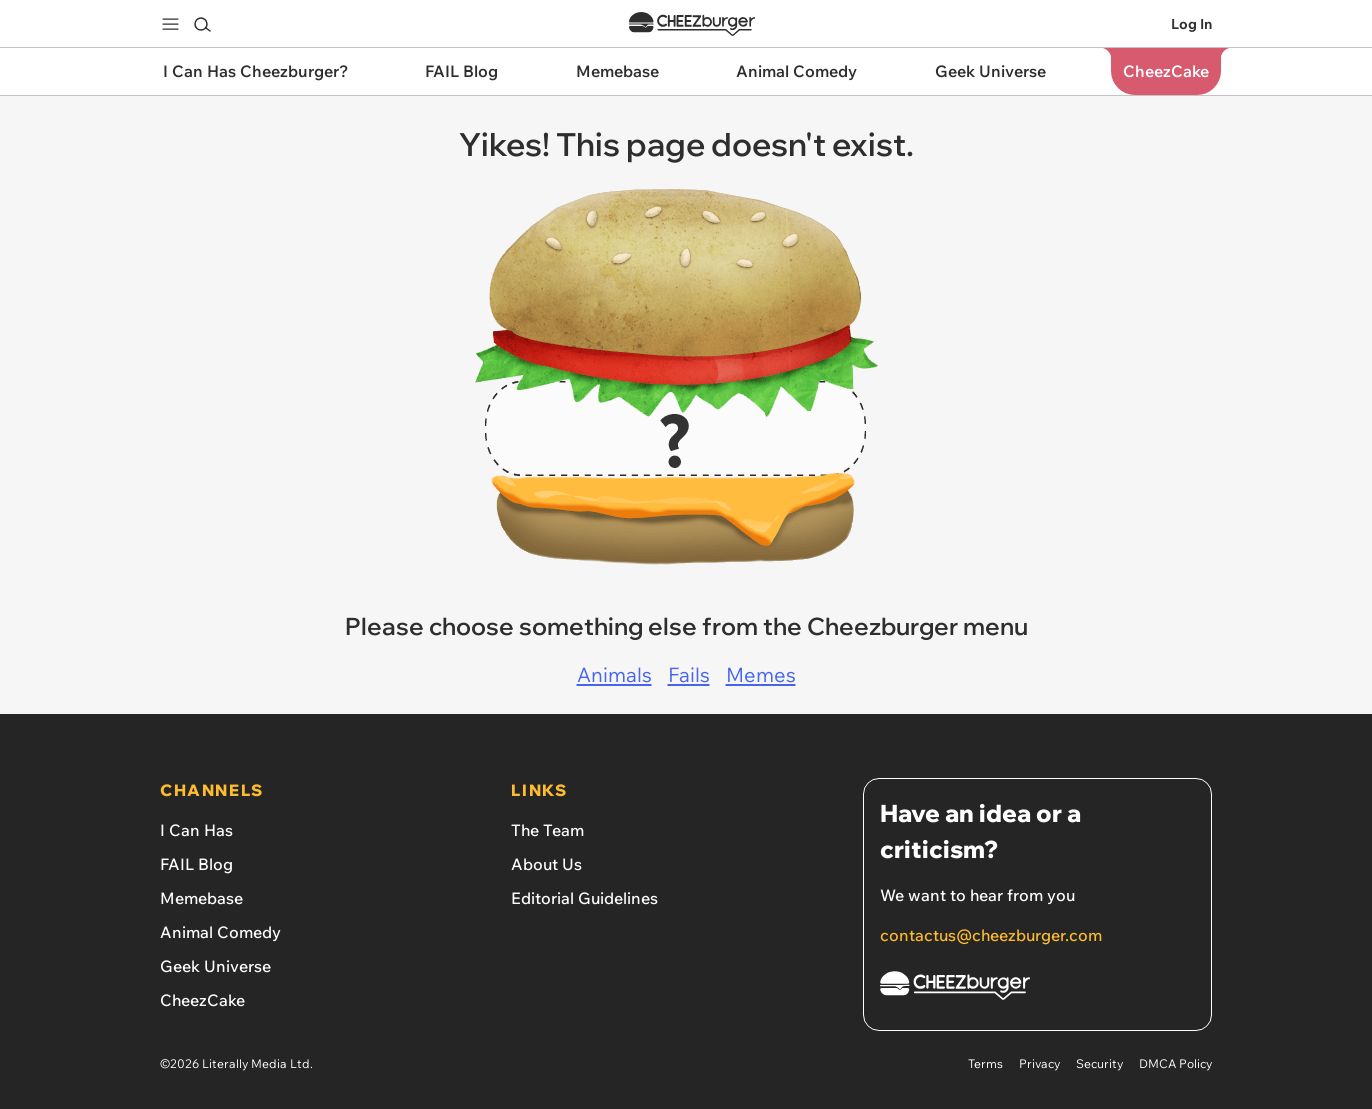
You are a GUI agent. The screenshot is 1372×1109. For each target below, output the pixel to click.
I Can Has (196, 830)
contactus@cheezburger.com (991, 935)
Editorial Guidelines (584, 898)
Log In (1191, 24)
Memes (761, 674)
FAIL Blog (196, 864)
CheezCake (202, 1000)
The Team (547, 830)
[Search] (202, 24)
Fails (689, 674)
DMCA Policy (1175, 1063)
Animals (614, 674)
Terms (985, 1063)
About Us (546, 864)
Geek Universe (215, 966)
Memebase (201, 898)
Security (1099, 1063)
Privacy (1039, 1063)
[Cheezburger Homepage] (1037, 988)
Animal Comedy (220, 932)
